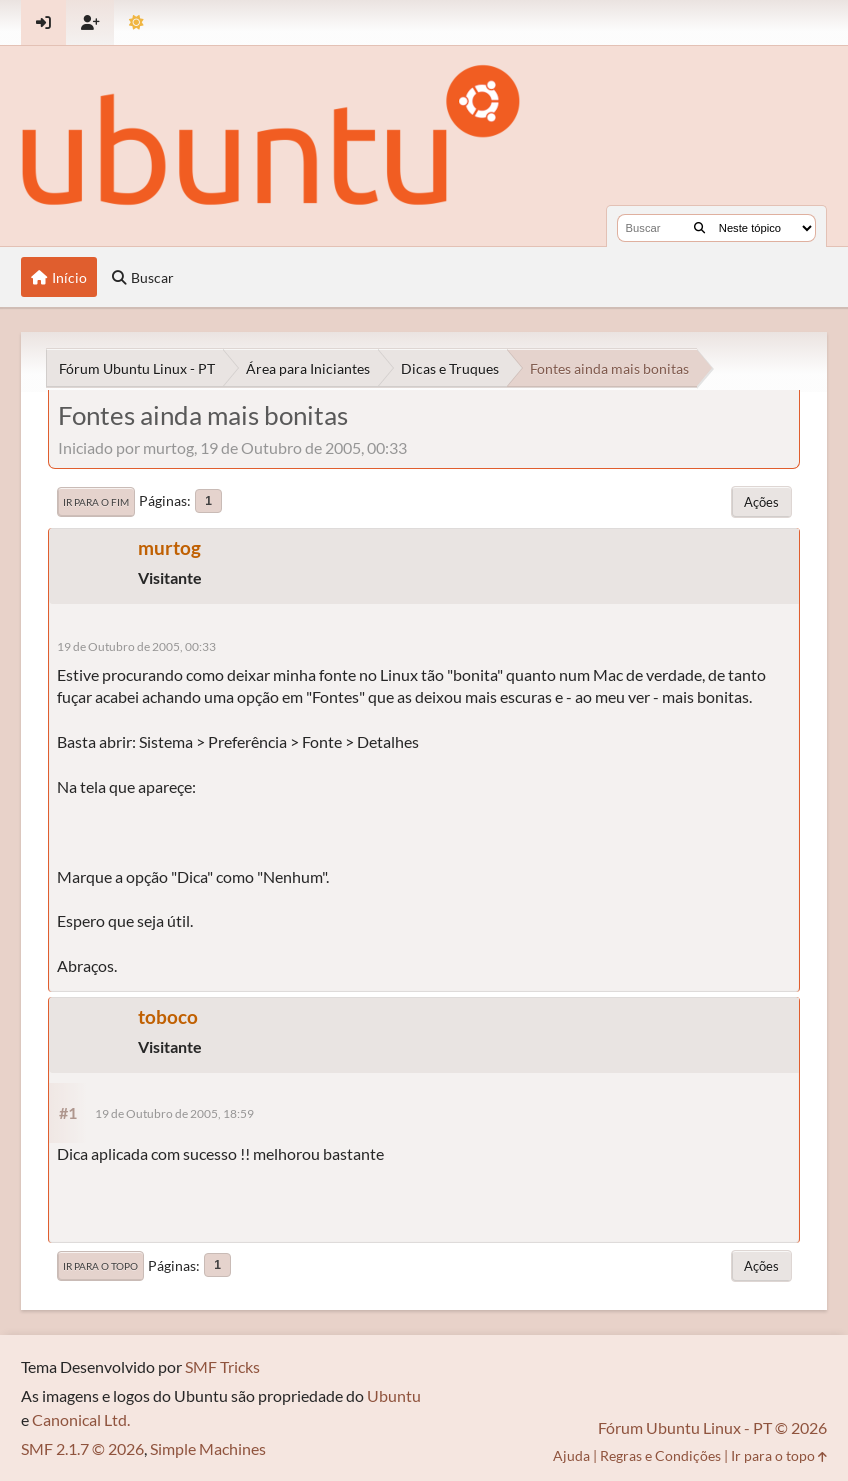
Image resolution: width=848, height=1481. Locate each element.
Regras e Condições (660, 1455)
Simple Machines (208, 1448)
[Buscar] (699, 228)
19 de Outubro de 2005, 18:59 (174, 1113)
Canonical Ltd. (81, 1419)
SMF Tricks (222, 1366)
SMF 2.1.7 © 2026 (82, 1448)
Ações (761, 502)
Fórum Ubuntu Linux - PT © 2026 (712, 1427)
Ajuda (571, 1455)
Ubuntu (394, 1395)
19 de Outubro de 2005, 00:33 (136, 646)
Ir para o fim (96, 502)
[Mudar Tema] (136, 22)
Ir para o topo (100, 1266)
